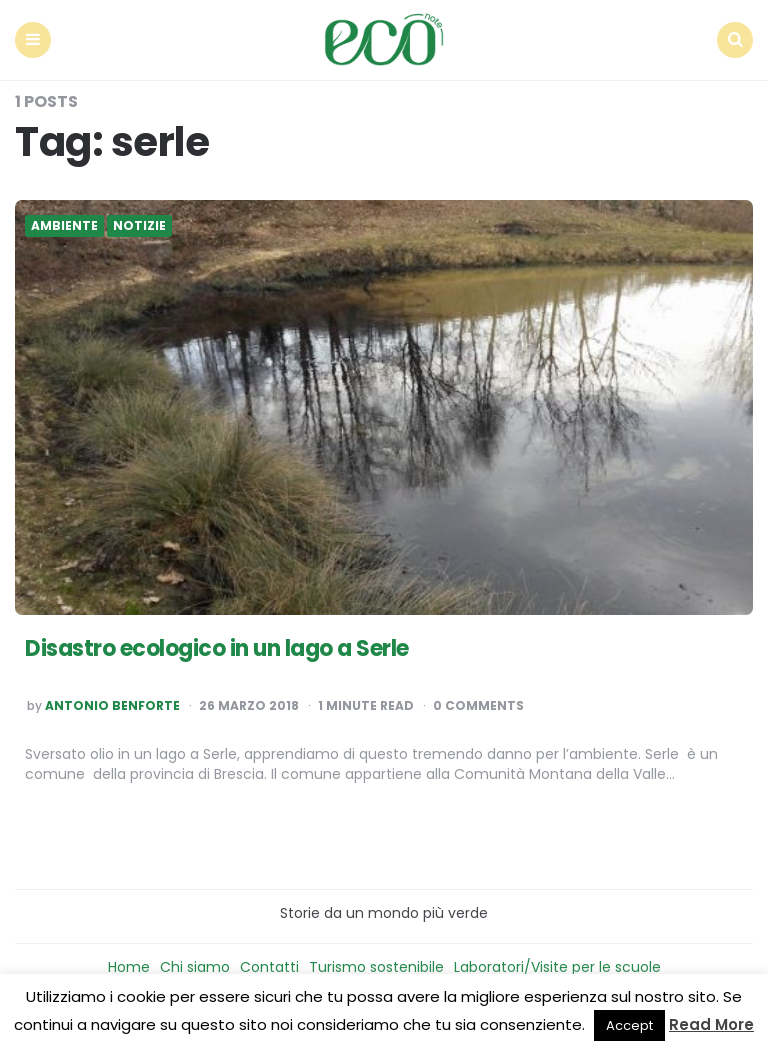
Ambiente (64, 226)
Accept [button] (629, 1025)
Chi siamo (195, 967)
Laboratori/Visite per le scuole (557, 967)
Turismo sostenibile (376, 967)
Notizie (139, 226)
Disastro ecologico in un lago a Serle (217, 648)
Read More (711, 1024)
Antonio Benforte (112, 706)
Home (129, 967)
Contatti (269, 967)
